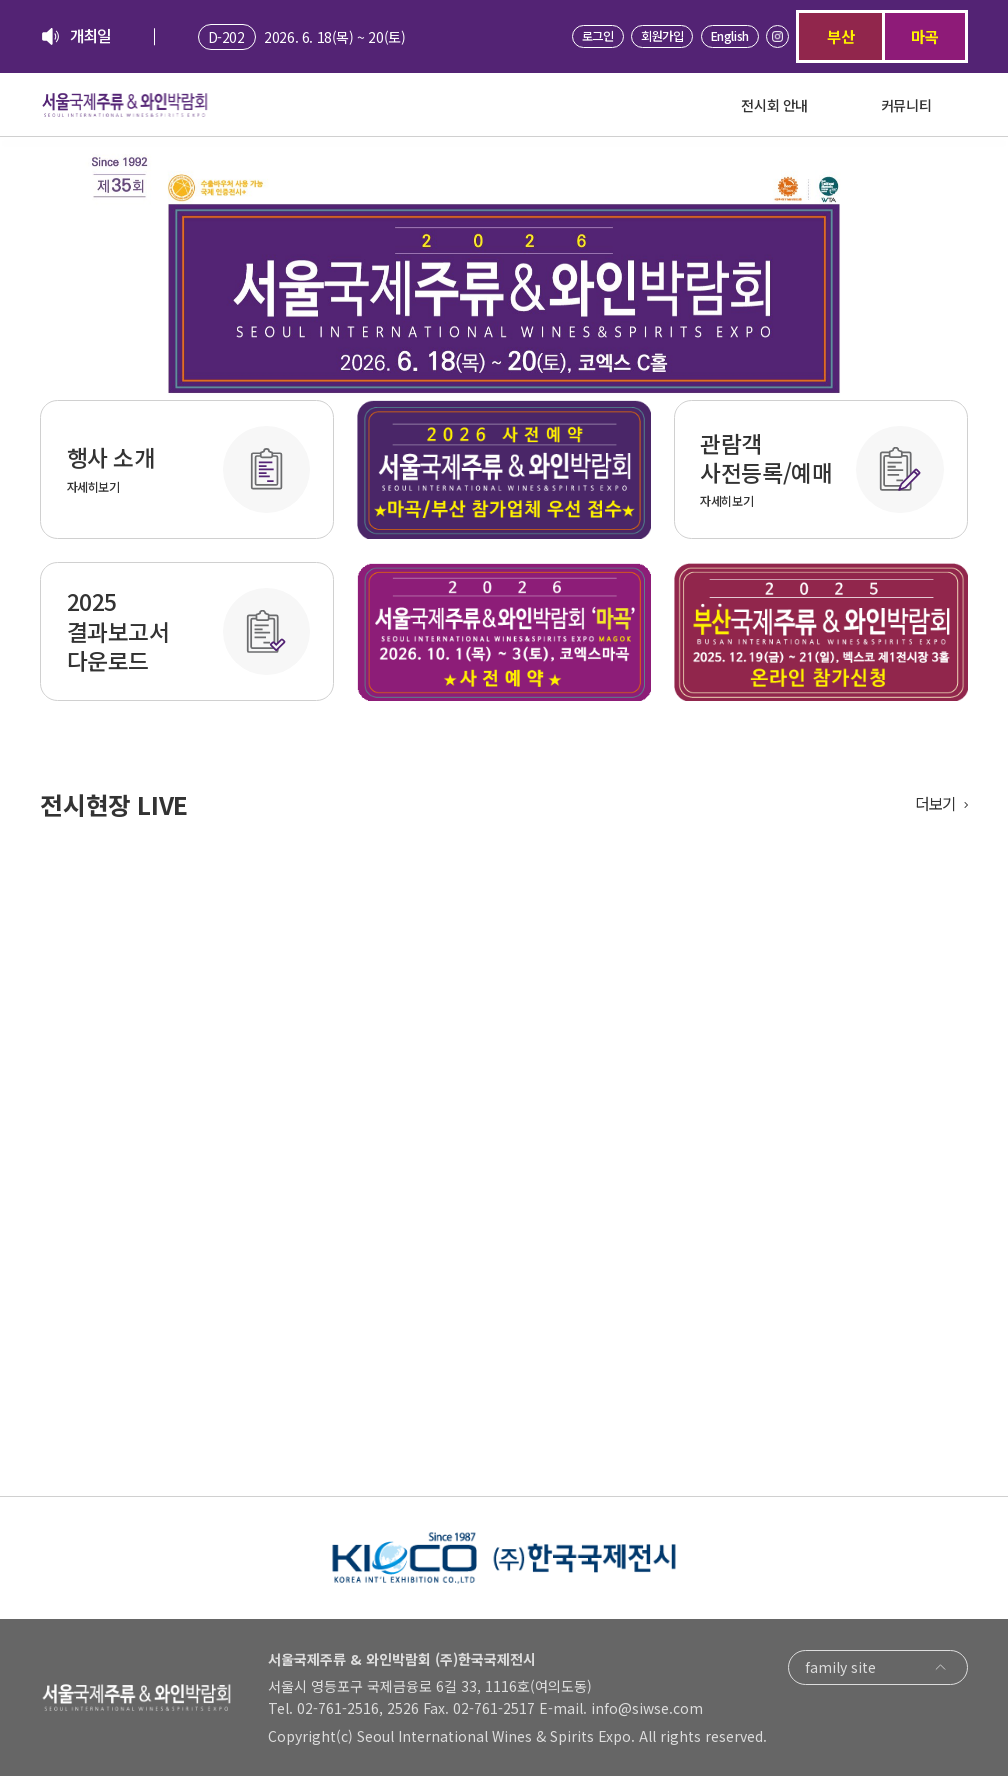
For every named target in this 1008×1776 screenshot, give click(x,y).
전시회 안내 (774, 105)
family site (878, 1667)
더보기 (935, 804)
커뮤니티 (906, 105)
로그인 (598, 36)
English (730, 36)
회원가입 (662, 36)
